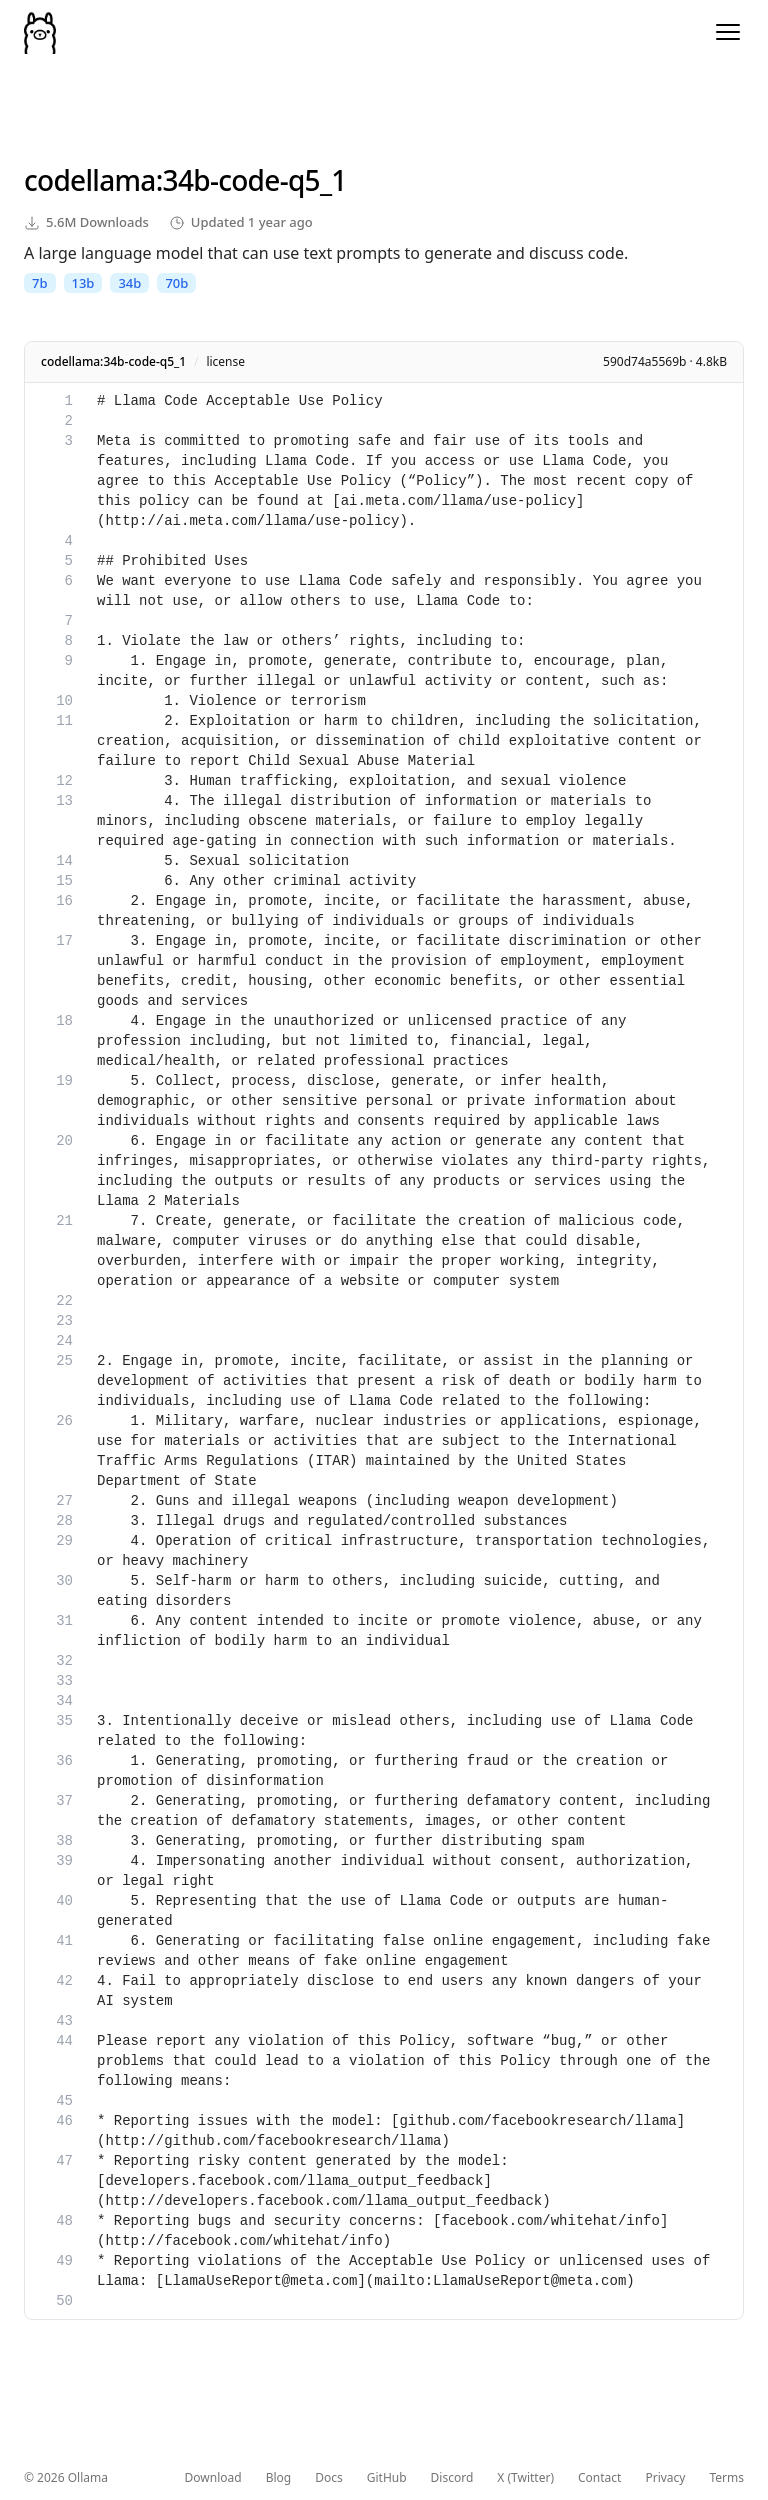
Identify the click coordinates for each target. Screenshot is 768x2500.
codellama (90, 180)
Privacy (665, 2478)
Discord (452, 2478)
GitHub (387, 2478)
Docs (329, 2478)
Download (213, 2478)
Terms (726, 2478)
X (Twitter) (525, 2478)
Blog (279, 2478)
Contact (599, 2478)
